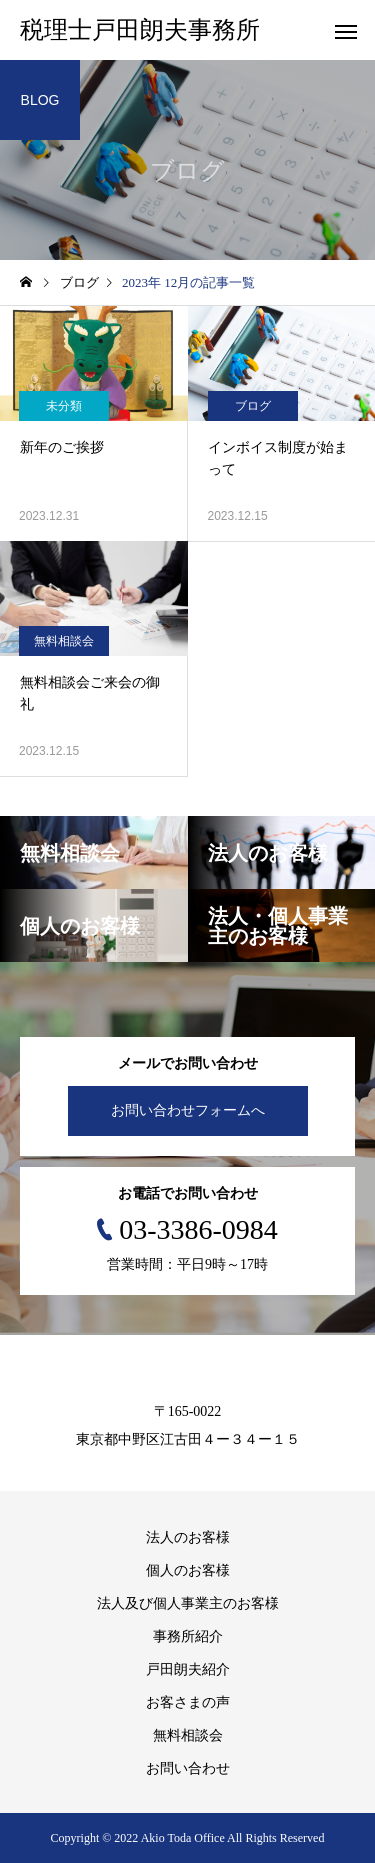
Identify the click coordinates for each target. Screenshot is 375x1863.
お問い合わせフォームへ (188, 1110)
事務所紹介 (188, 1636)
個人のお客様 (188, 1570)
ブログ (253, 406)
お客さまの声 (188, 1702)
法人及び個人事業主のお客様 (188, 1603)
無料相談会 (64, 641)
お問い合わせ (188, 1768)
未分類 (64, 406)
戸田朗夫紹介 (188, 1669)
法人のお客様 (188, 1537)
